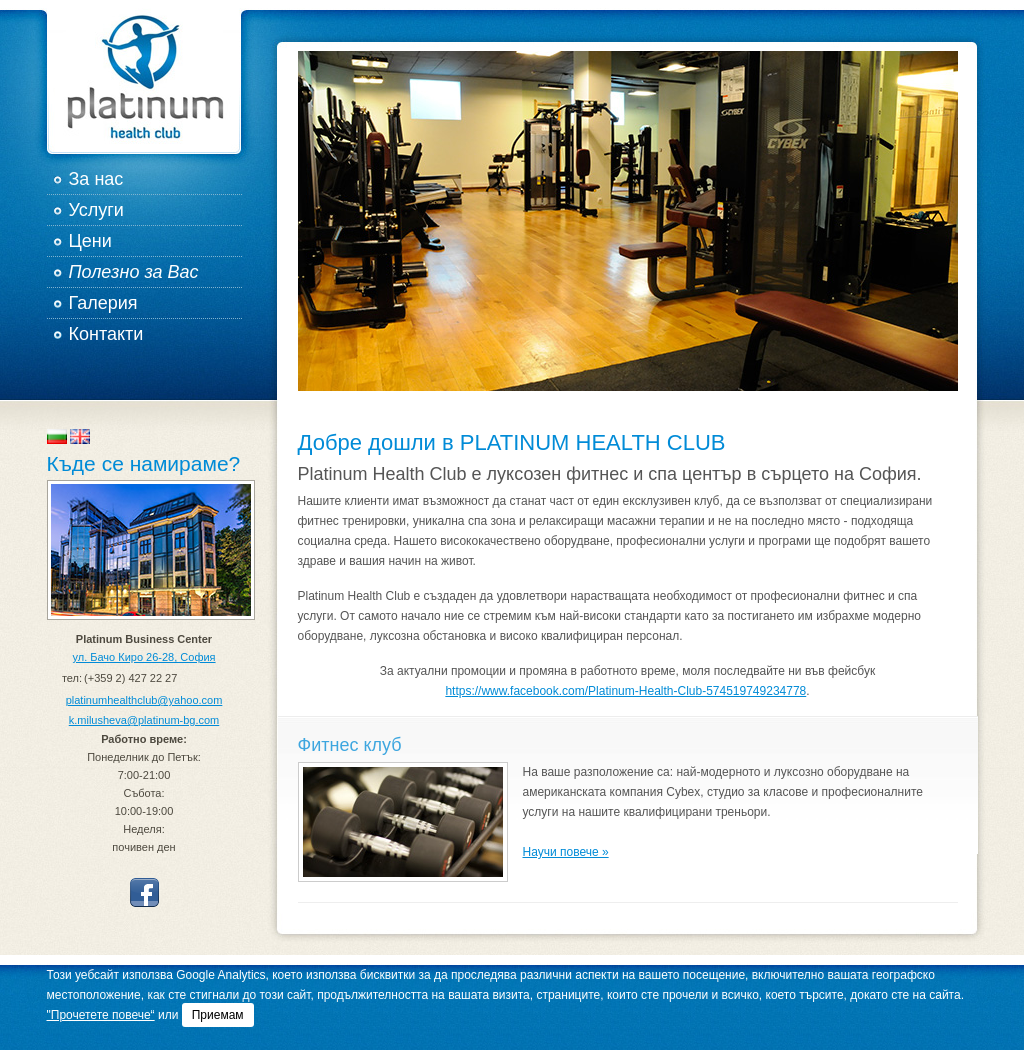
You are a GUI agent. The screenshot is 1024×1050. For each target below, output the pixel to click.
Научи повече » (566, 852)
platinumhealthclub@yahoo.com (144, 700)
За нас (96, 179)
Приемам (218, 1015)
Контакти (106, 334)
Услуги (96, 210)
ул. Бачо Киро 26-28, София (143, 657)
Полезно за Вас (134, 272)
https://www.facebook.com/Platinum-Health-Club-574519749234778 (625, 691)
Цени (90, 241)
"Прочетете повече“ (101, 1015)
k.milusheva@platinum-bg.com (144, 720)
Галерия (103, 303)
